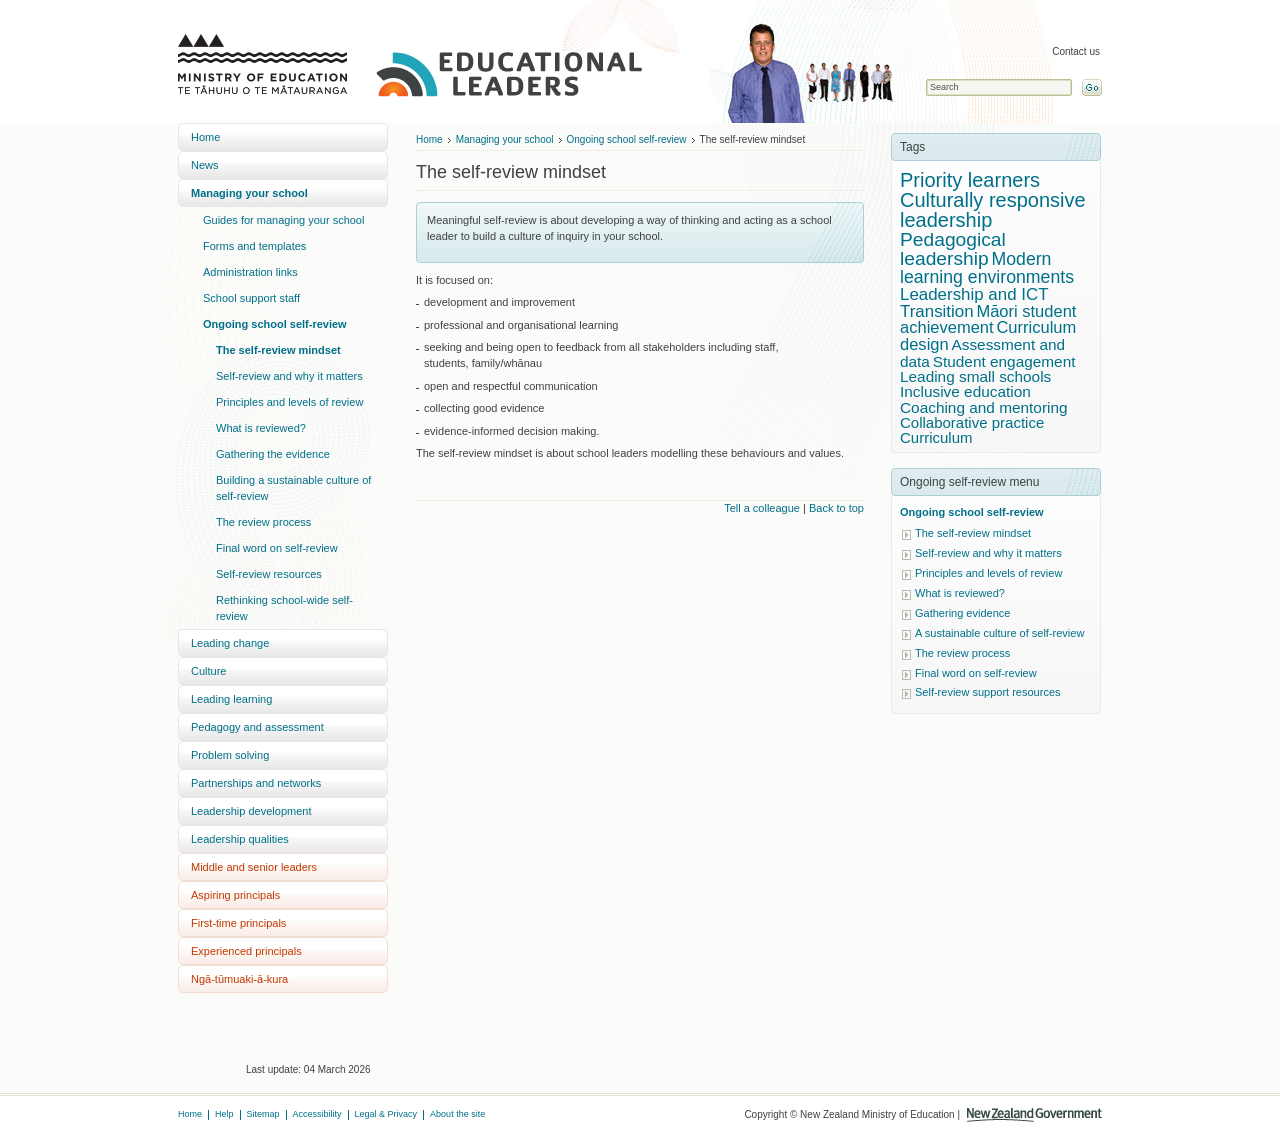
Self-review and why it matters (289, 376)
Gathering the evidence (273, 454)
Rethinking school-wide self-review (284, 608)
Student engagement (1004, 361)
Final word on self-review (277, 548)
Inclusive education (965, 391)
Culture (208, 671)
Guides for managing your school (283, 220)
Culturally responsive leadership (993, 210)
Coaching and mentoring (984, 407)
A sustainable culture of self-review (999, 633)
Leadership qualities (240, 839)
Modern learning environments (987, 268)
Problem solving (230, 755)
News (205, 165)
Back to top (836, 508)
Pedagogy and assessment (257, 727)
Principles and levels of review (289, 402)
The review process (263, 522)
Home (205, 137)
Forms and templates (254, 246)
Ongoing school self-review (275, 324)
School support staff (251, 298)
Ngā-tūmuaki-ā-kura (239, 979)
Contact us (1076, 51)
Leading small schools (975, 376)
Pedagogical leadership (953, 249)
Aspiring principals (235, 895)
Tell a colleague (762, 508)
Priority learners (970, 180)
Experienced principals (246, 951)
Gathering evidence (962, 613)
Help (224, 1114)
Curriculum (936, 437)
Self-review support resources (988, 692)
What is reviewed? (261, 428)
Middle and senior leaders (254, 867)
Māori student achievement (988, 320)
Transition (937, 311)
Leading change (230, 643)
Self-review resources (269, 574)
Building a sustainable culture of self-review (293, 488)
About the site (457, 1114)
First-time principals (238, 923)
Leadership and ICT (974, 294)
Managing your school (249, 193)
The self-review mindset (278, 350)
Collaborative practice (972, 422)
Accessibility (317, 1114)
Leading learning (231, 699)
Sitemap (263, 1114)
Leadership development (251, 811)
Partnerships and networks (256, 783)
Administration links (250, 272)
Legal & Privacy (386, 1114)
